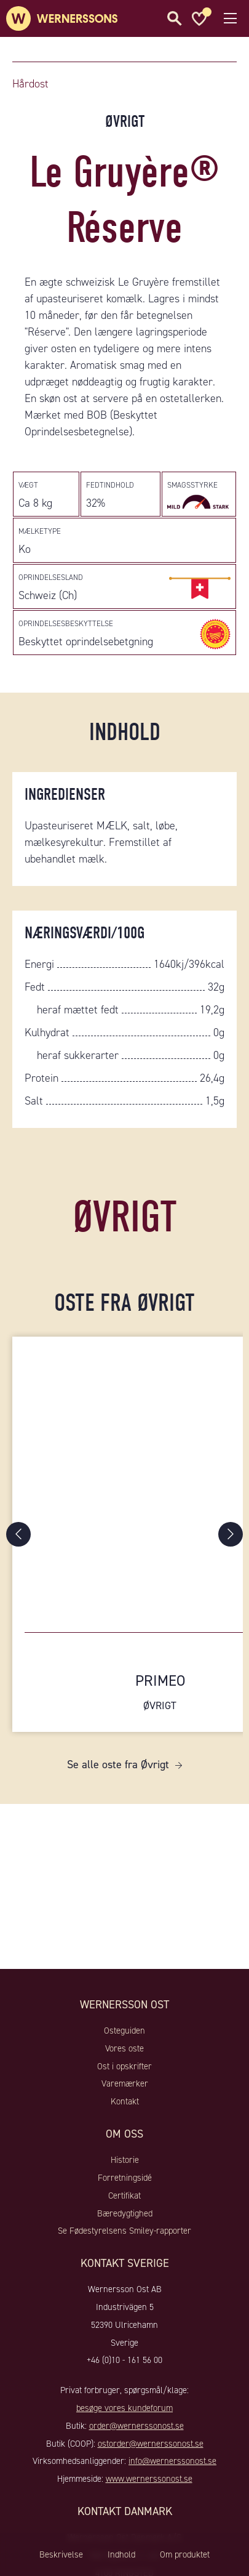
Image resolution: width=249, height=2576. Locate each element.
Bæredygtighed (124, 2213)
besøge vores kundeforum (124, 2408)
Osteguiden (124, 2030)
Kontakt (125, 2101)
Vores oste (124, 2048)
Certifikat (124, 2195)
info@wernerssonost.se (172, 2461)
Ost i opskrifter (124, 2066)
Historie (125, 2160)
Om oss (124, 2134)
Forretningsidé (125, 2177)
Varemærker (124, 2083)
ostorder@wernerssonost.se (151, 2443)
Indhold (121, 2554)
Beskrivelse (61, 2554)
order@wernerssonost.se (136, 2426)
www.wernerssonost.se (149, 2479)
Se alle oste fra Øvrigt (118, 1764)
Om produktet (185, 2554)
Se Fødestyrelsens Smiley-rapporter (124, 2230)
